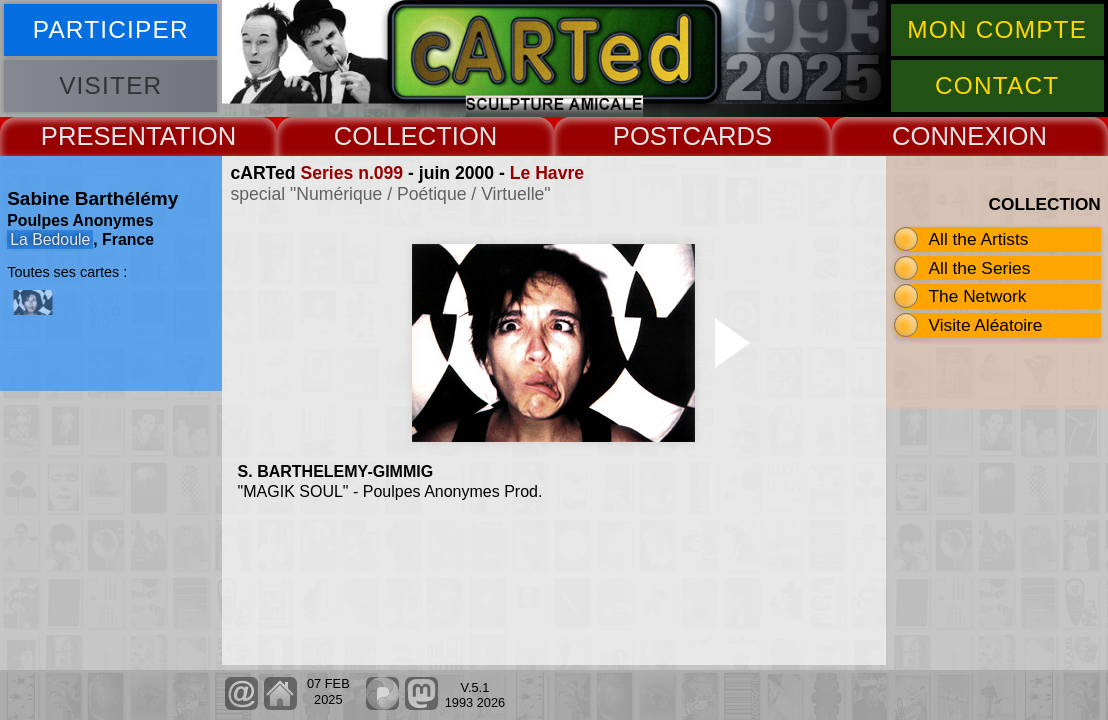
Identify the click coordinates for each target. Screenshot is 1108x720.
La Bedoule (50, 239)
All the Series (980, 268)
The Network (978, 296)
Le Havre (547, 173)
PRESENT (100, 136)
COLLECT (393, 136)
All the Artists (979, 239)
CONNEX (947, 136)
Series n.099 (351, 173)
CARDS (728, 136)
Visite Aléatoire (986, 325)
